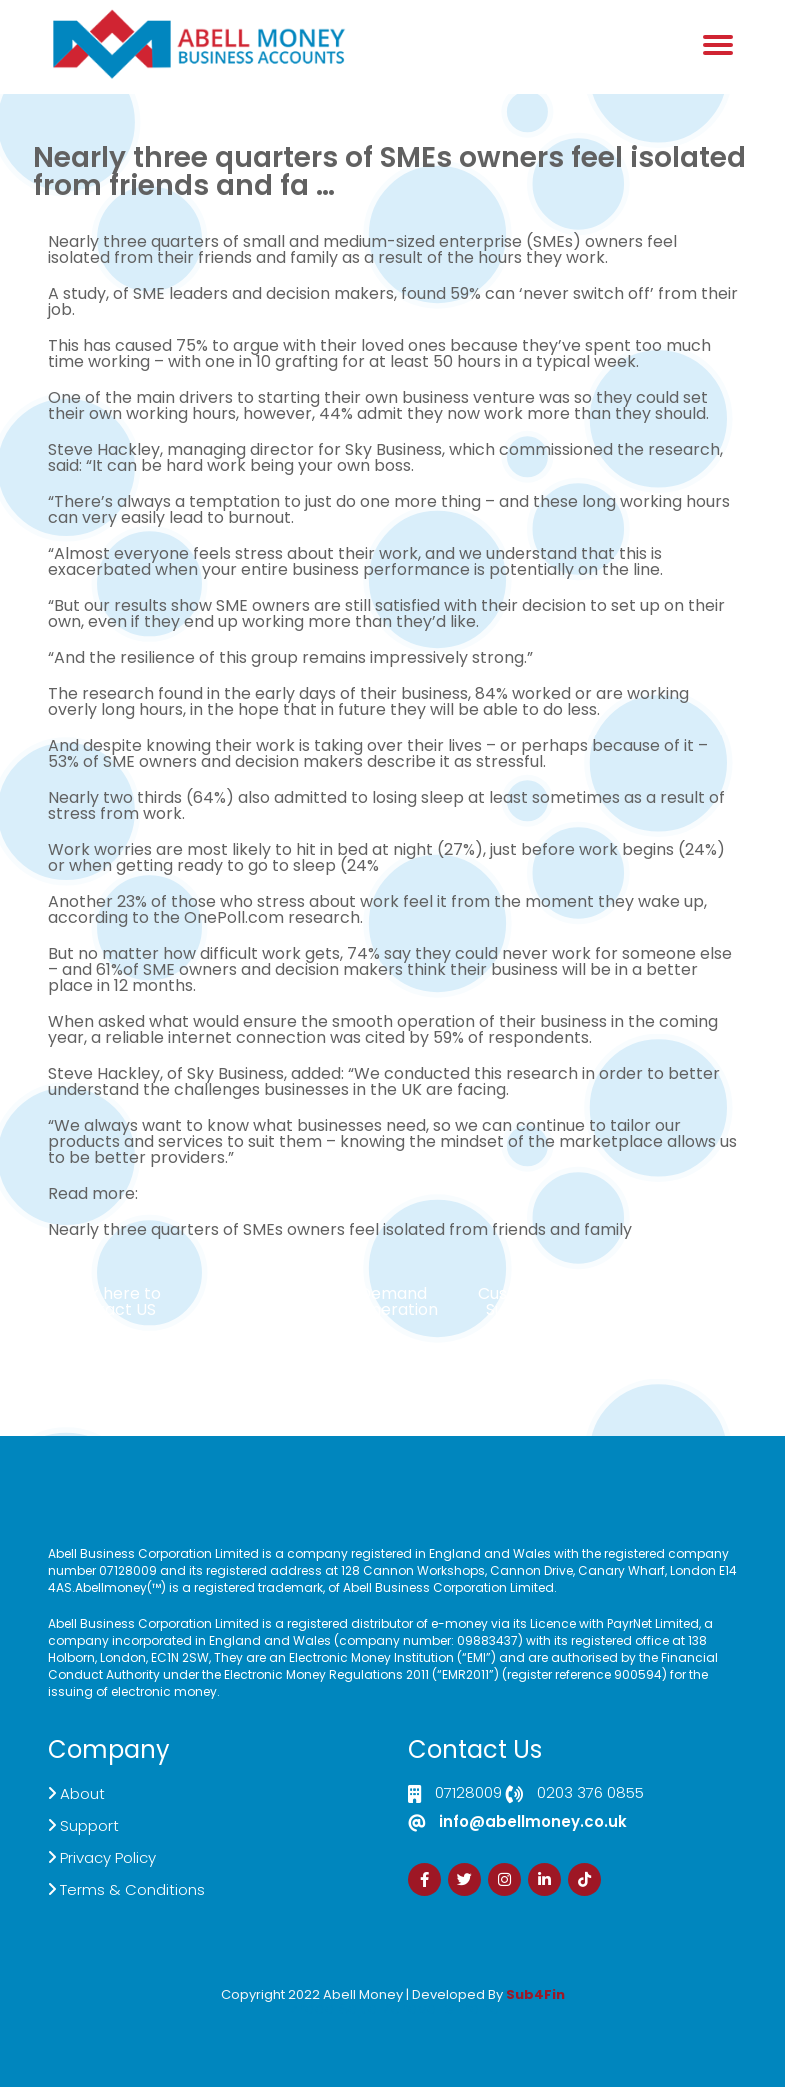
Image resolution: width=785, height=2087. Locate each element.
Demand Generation (393, 1301)
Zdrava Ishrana (441, 2008)
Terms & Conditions (132, 1889)
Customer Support (517, 1301)
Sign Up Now (674, 1293)
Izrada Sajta (332, 2008)
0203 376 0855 (590, 1794)
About (82, 1793)
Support (89, 1825)
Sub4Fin (535, 1994)
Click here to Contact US (111, 1301)
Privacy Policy (108, 1857)
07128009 (468, 1794)
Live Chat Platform (268, 1301)
